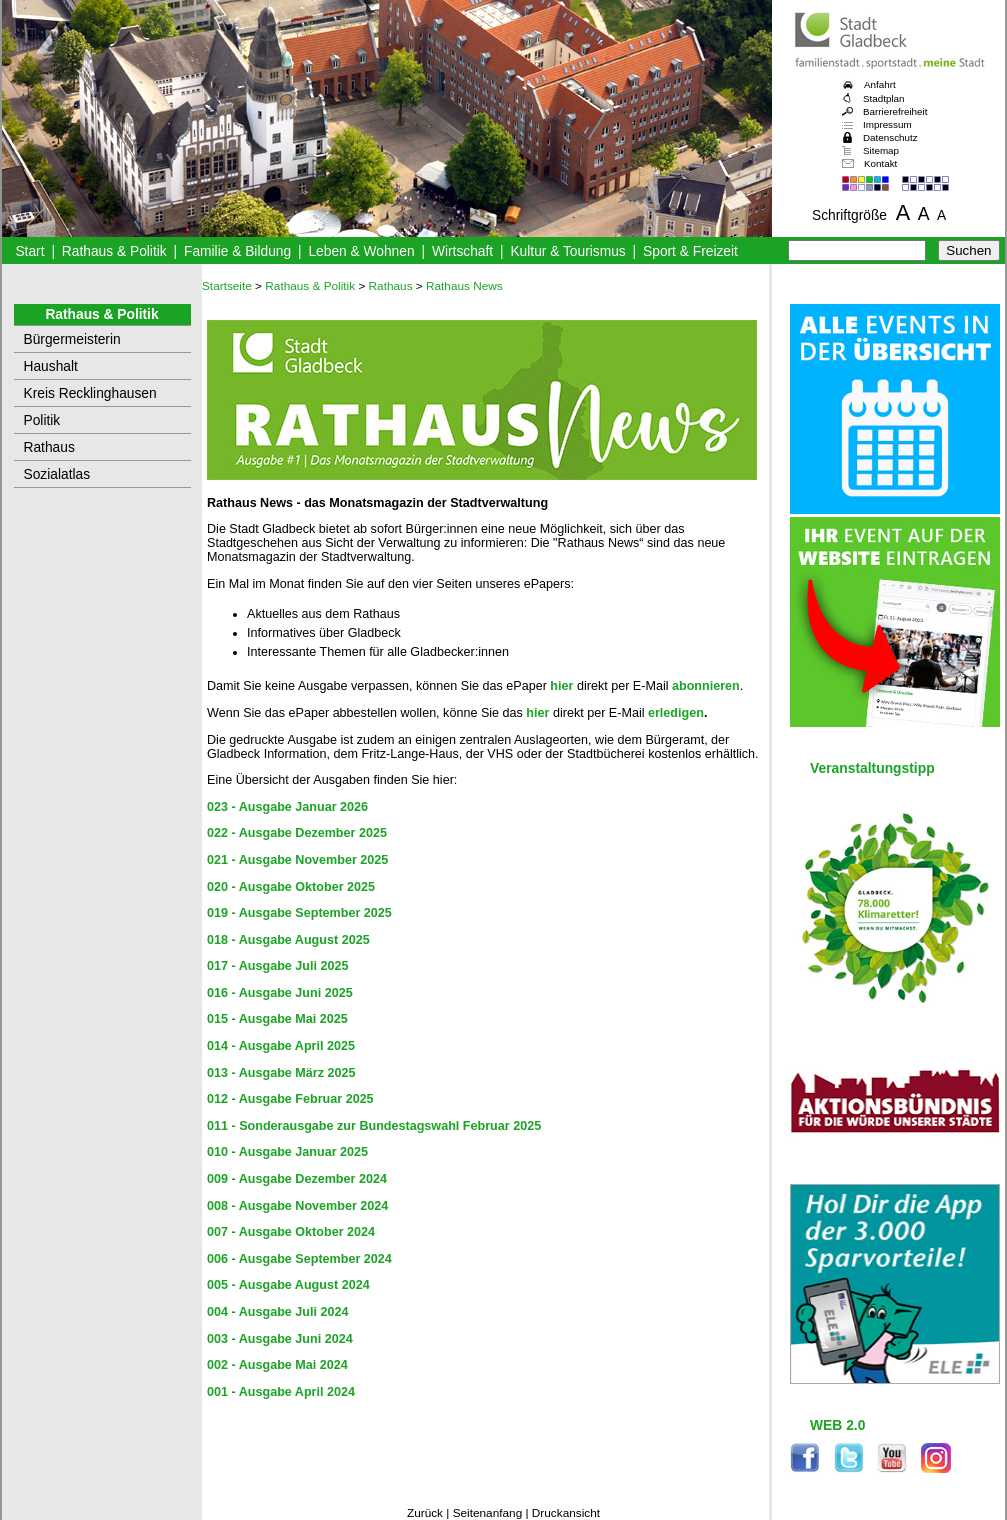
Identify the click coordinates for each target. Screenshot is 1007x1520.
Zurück (425, 1513)
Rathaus (49, 447)
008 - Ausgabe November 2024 (297, 1206)
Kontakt (880, 163)
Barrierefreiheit (895, 111)
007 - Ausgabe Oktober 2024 (291, 1232)
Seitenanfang (488, 1513)
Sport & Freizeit (690, 251)
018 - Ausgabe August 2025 (288, 940)
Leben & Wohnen (361, 251)
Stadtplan (884, 98)
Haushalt (51, 366)
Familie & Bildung (237, 251)
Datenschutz (890, 137)
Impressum (887, 124)
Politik (42, 420)
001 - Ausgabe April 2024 (281, 1392)
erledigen (676, 713)
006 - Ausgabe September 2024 (299, 1259)
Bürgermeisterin (72, 339)
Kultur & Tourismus (567, 251)
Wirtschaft (462, 251)
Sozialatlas (57, 474)
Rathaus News (464, 286)
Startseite (227, 286)
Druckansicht (566, 1513)
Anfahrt (880, 84)
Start (29, 251)
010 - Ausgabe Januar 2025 (287, 1152)
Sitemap (881, 150)
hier (561, 686)
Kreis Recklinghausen (90, 393)
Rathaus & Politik (114, 251)
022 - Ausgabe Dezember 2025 (297, 833)
